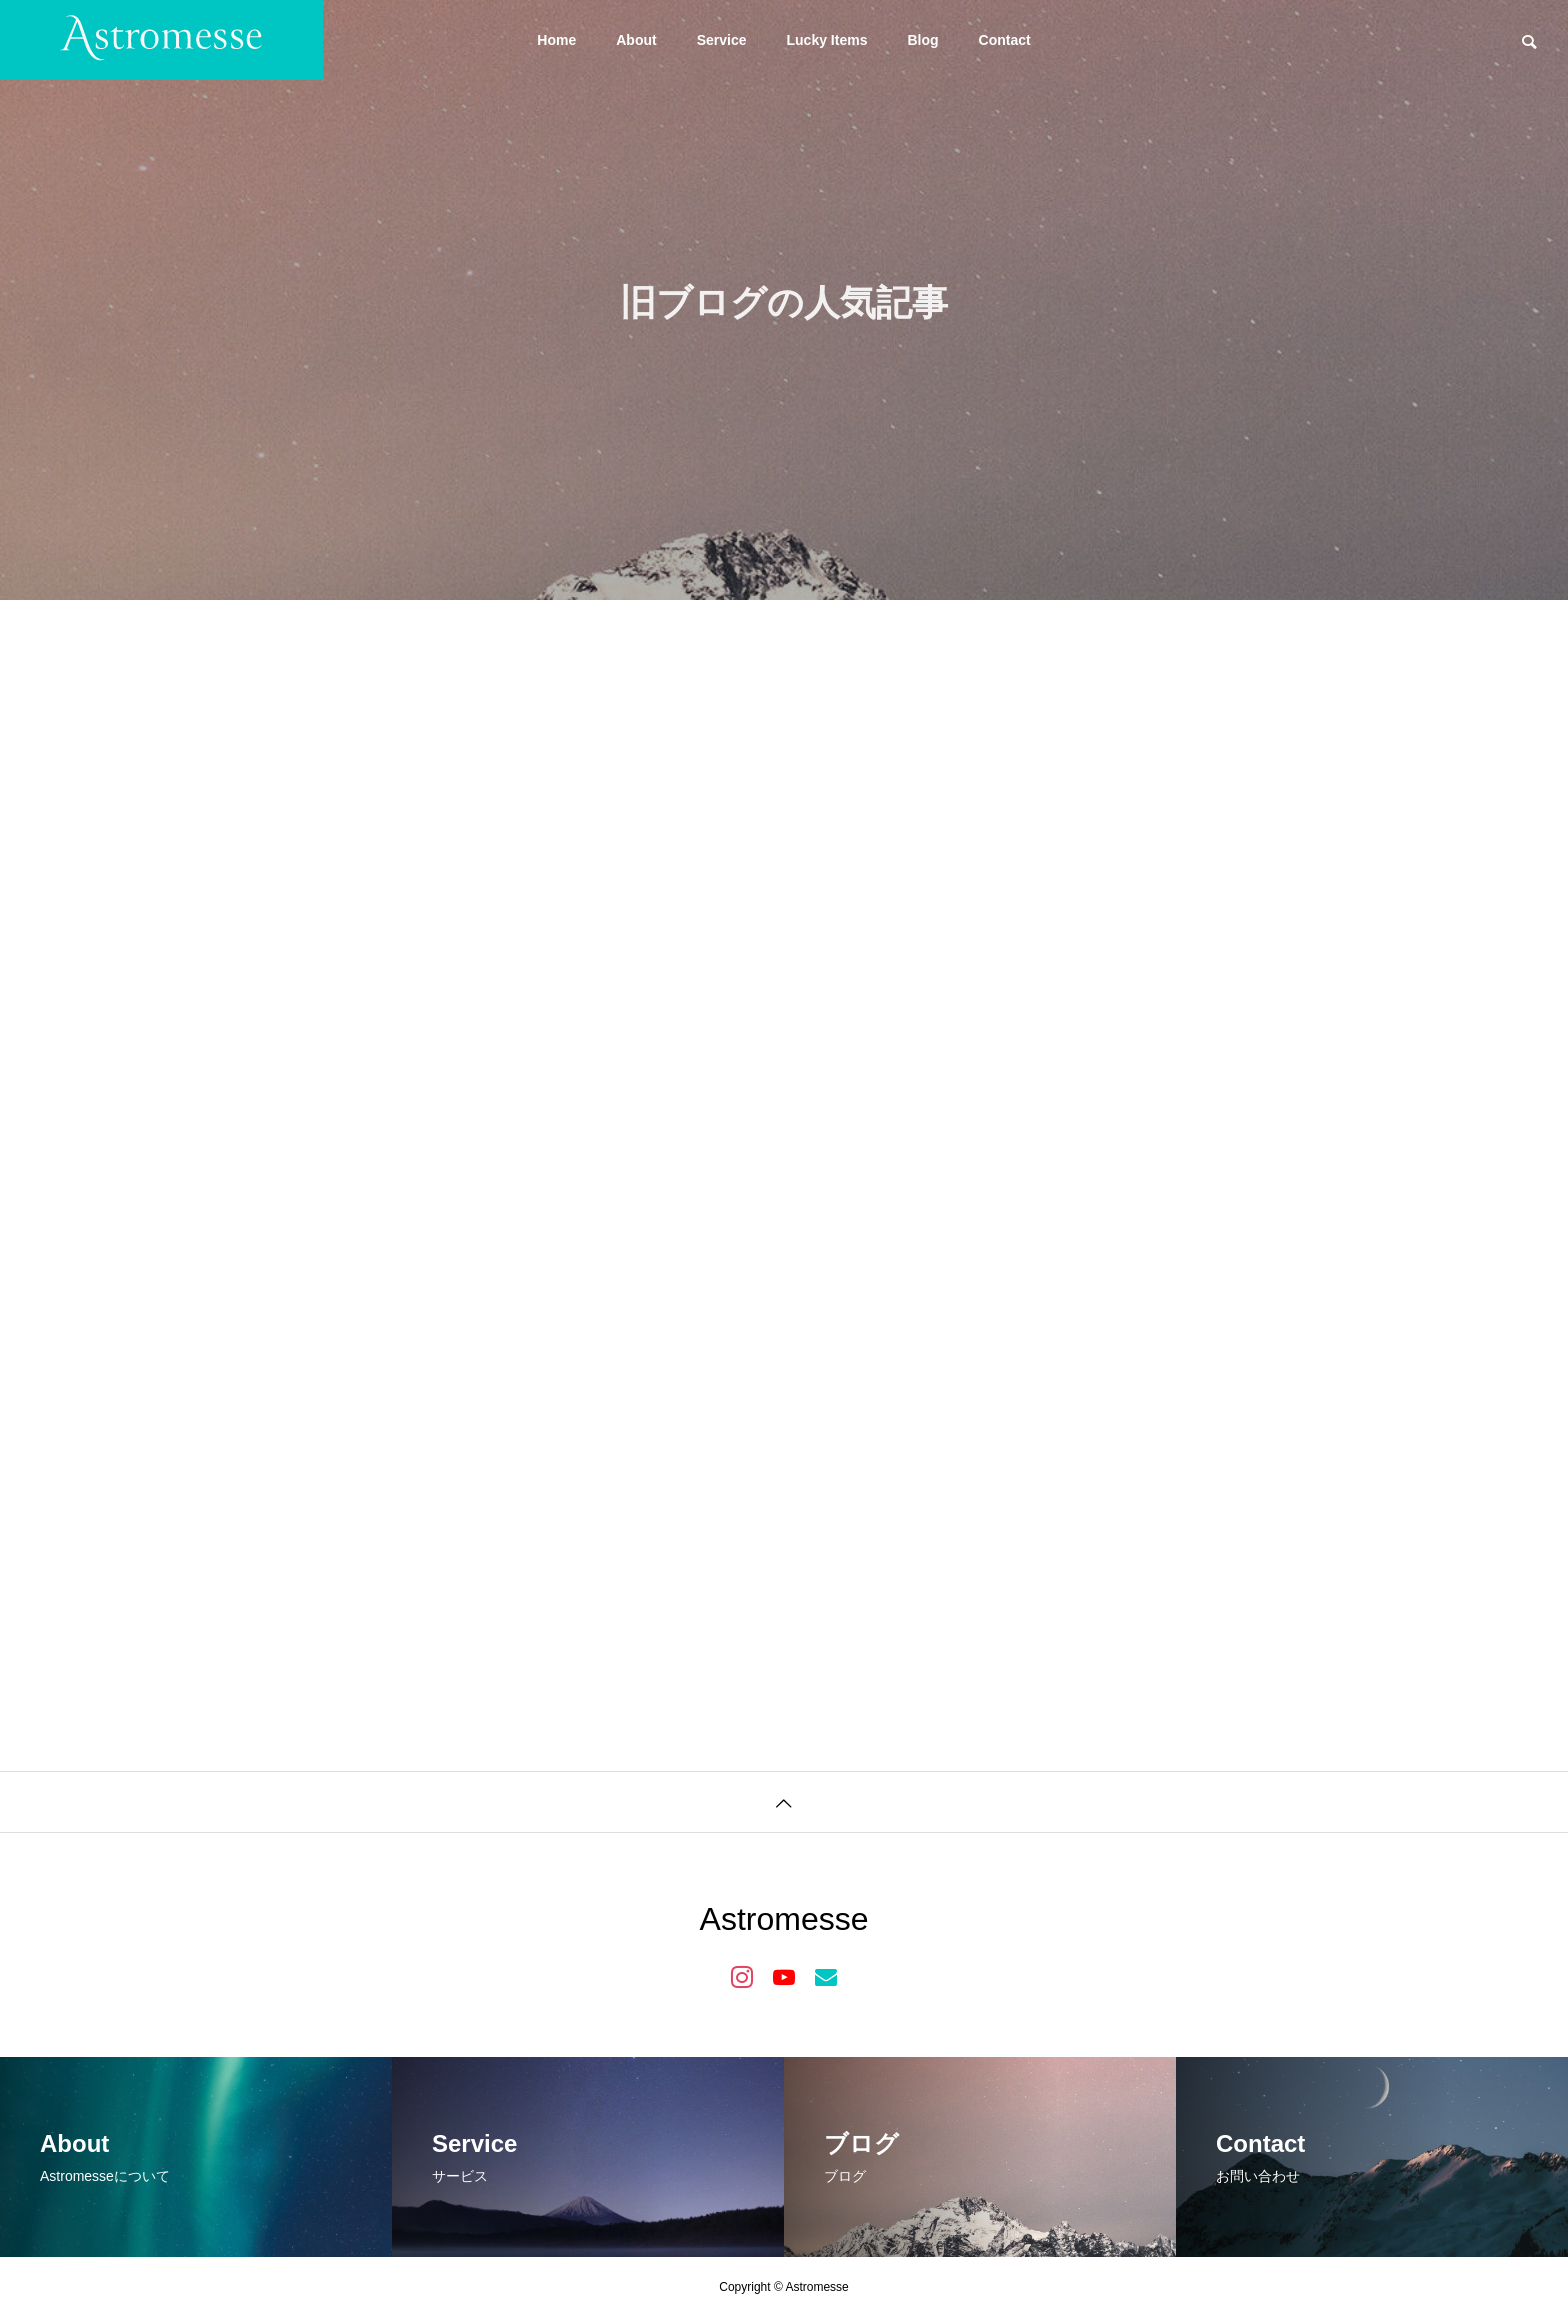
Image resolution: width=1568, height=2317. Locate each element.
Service (722, 40)
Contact (1005, 40)
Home (556, 40)
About (636, 40)
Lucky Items (827, 40)
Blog (922, 40)
